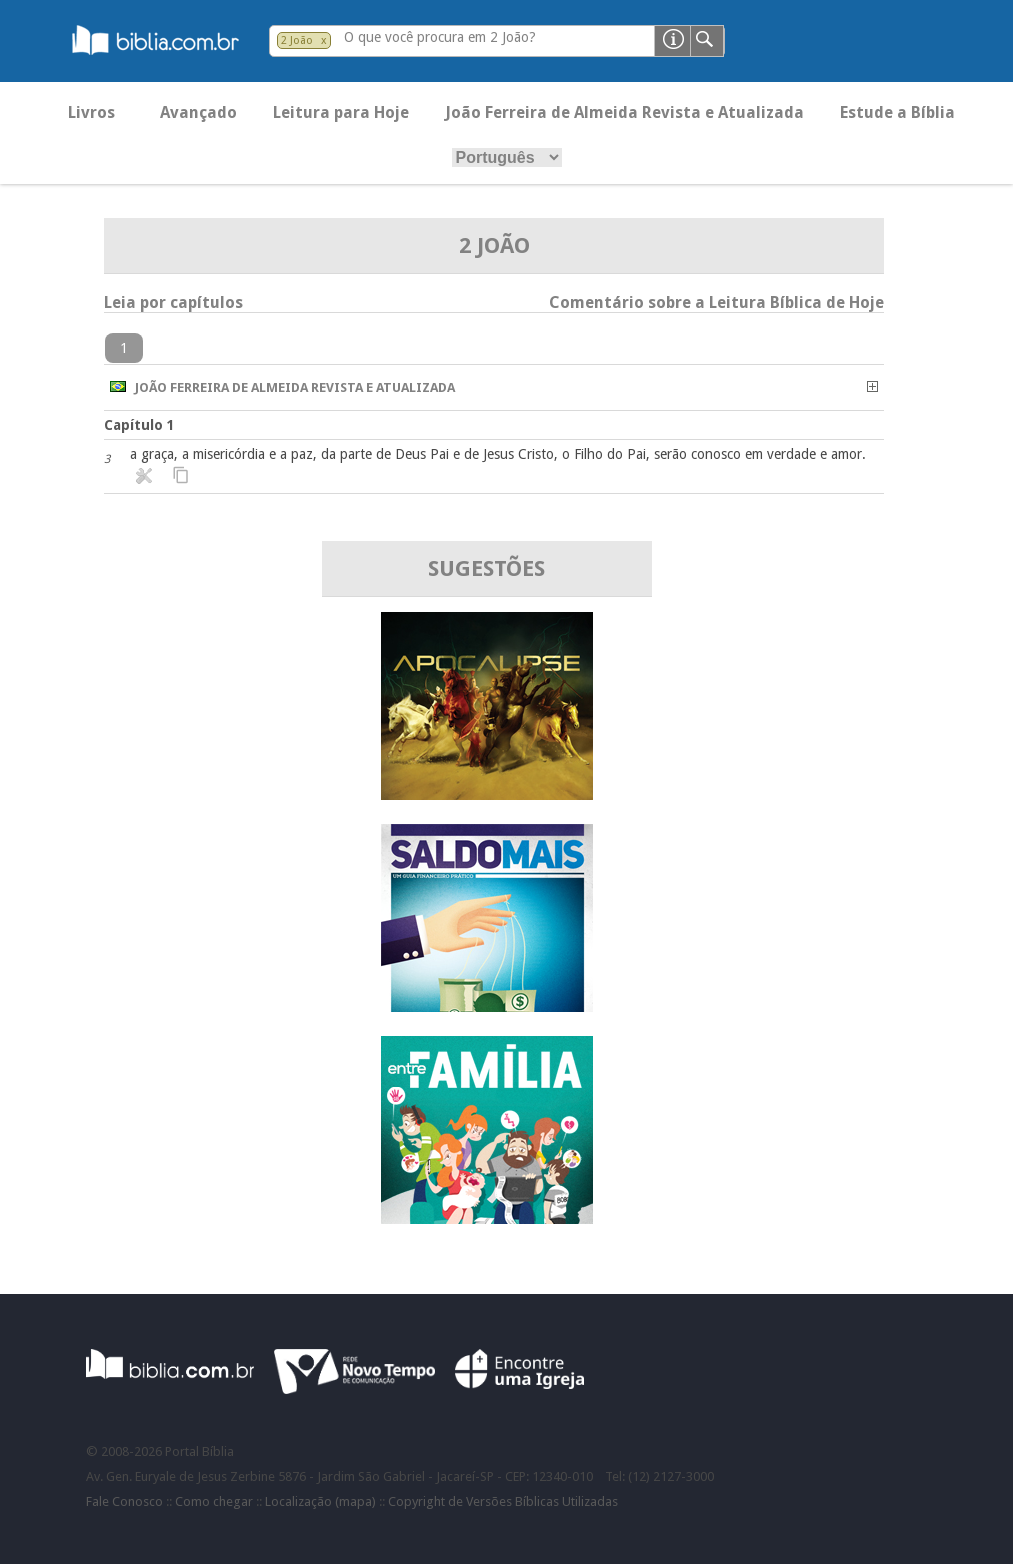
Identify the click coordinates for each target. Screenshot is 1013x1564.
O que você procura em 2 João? (440, 37)
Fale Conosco (124, 1501)
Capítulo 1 (139, 425)
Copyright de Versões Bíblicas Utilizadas (503, 1501)
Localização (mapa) (320, 1501)
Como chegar (214, 1501)
